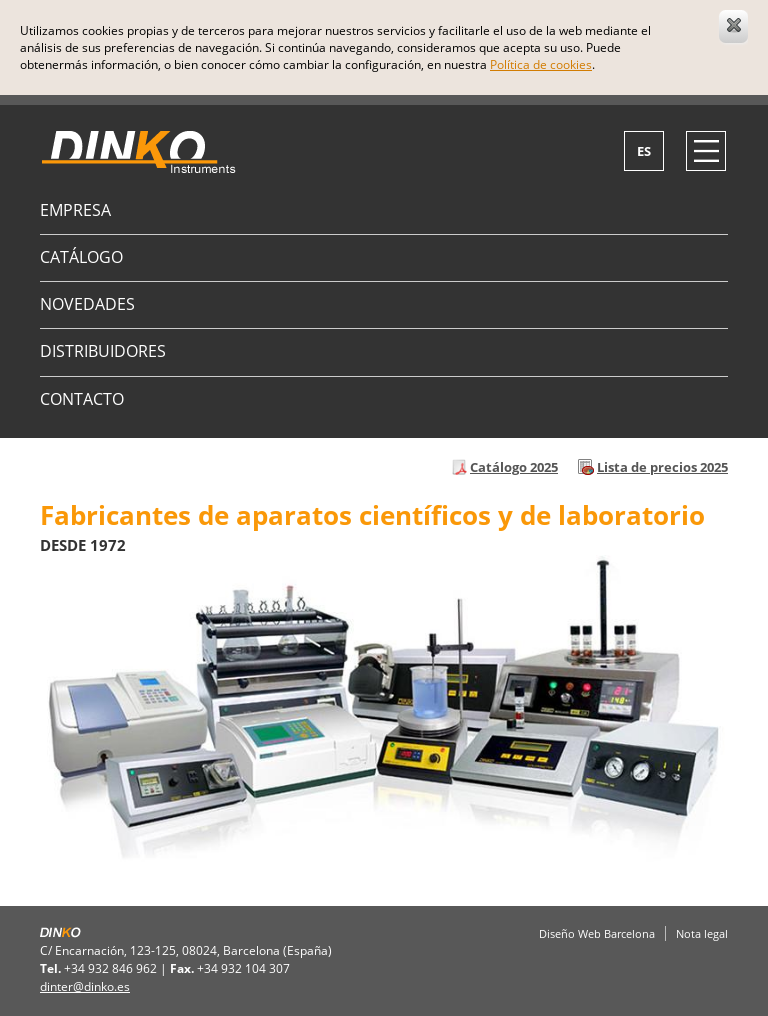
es (644, 151)
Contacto (82, 399)
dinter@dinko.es (85, 986)
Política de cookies (541, 64)
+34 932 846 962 (110, 968)
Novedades (87, 304)
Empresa (75, 210)
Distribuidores (103, 351)
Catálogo (81, 257)
